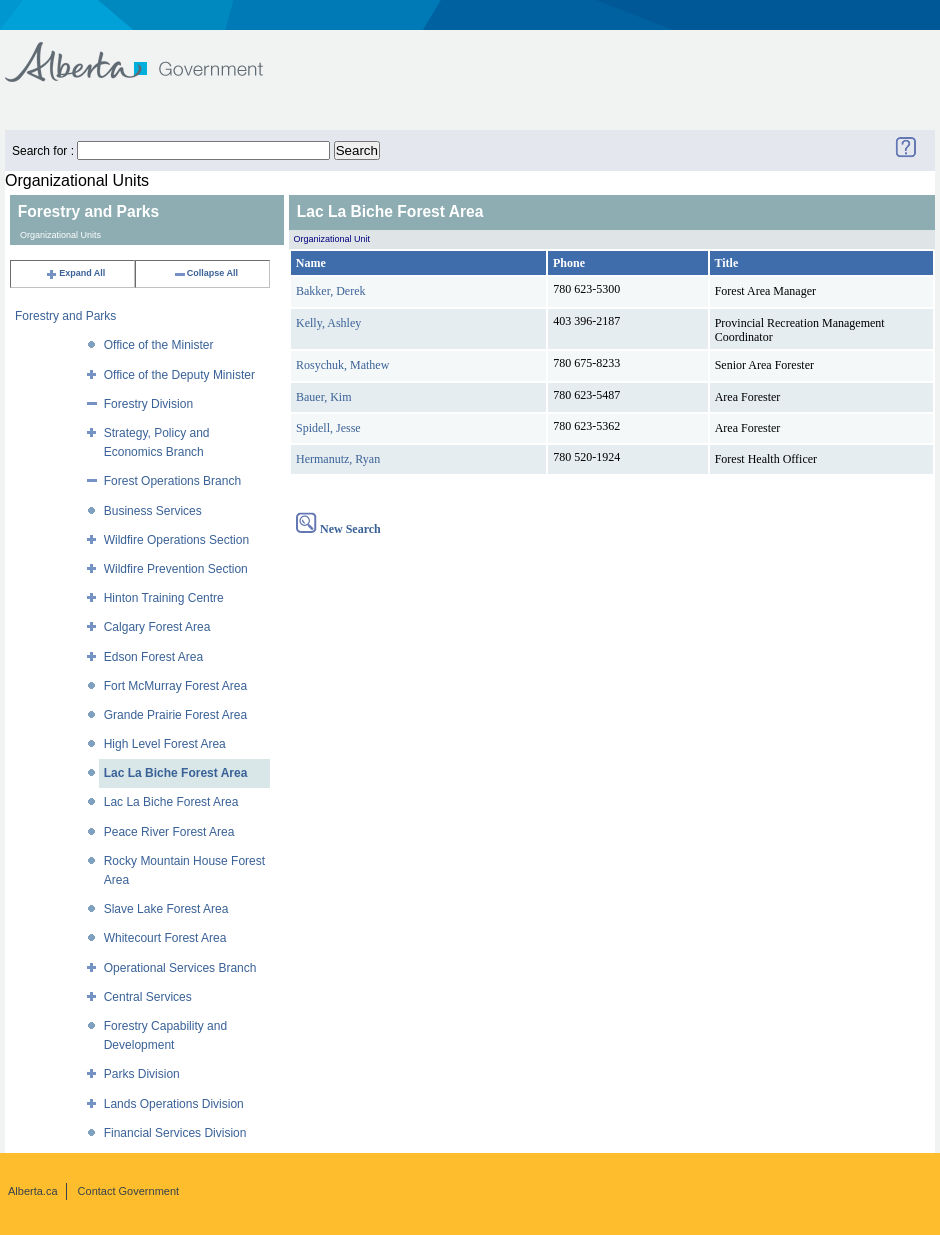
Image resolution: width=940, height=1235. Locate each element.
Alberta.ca (33, 1191)
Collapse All (205, 273)
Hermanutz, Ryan (338, 459)
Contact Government (129, 1191)
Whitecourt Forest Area (165, 938)
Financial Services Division (175, 1133)
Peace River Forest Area (169, 832)
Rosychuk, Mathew (342, 365)
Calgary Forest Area (157, 627)
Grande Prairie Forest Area (175, 715)
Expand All (75, 273)
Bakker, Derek (331, 291)
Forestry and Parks (65, 316)
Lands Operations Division (174, 1104)
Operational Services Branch (180, 968)
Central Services (148, 997)
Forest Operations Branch (172, 481)
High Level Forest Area (165, 744)
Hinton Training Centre (164, 598)
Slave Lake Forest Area (166, 909)
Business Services (153, 511)
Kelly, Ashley (328, 323)
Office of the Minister (159, 345)
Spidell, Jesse (328, 428)
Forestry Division (148, 404)
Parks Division (142, 1074)
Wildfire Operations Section (176, 540)
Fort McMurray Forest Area (175, 686)
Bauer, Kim (324, 397)
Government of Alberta (150, 52)
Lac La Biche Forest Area (176, 773)
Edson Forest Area (153, 657)
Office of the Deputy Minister (179, 375)
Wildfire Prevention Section (176, 569)
